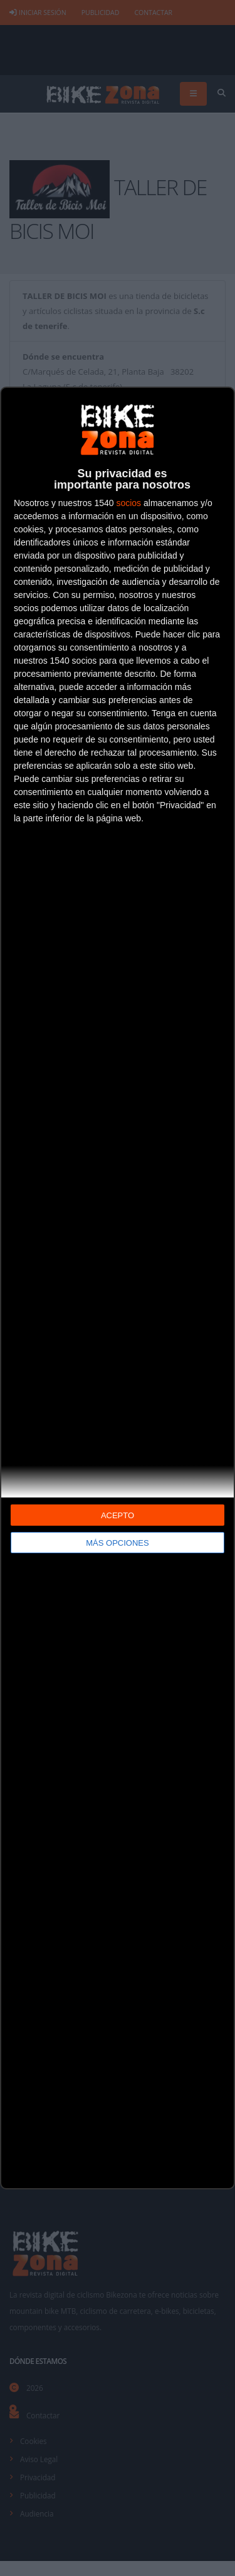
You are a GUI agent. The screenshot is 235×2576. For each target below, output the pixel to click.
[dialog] (117, 1288)
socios (128, 503)
